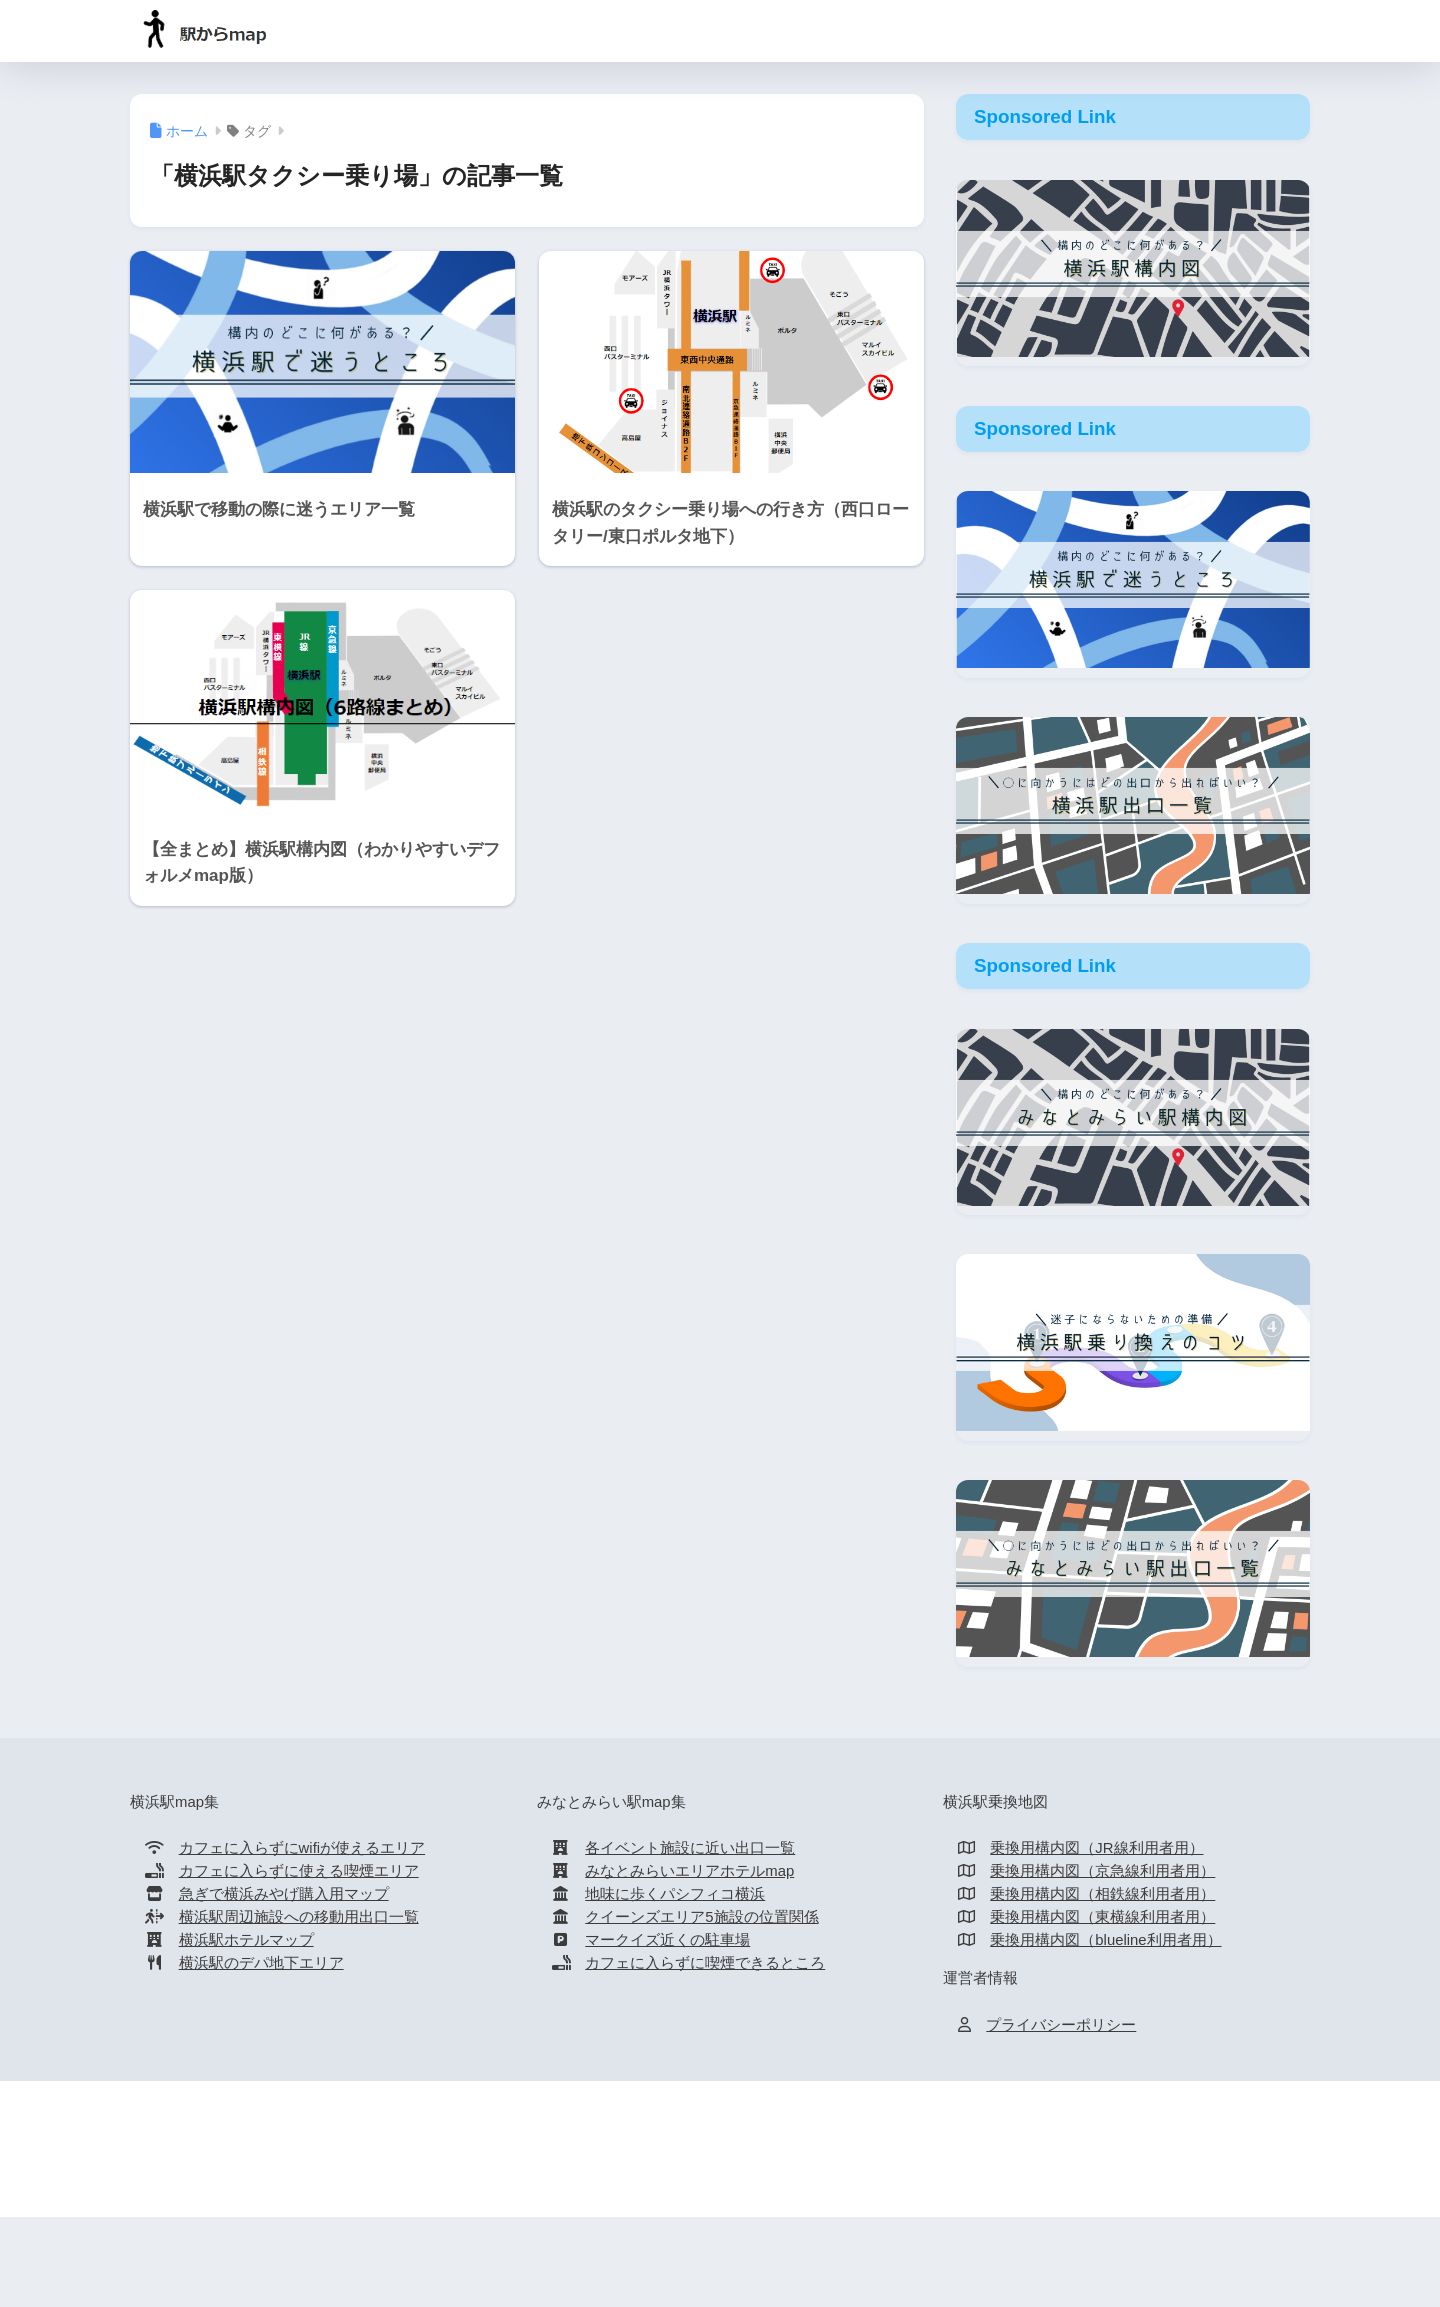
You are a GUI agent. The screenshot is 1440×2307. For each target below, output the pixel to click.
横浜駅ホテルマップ (246, 1940)
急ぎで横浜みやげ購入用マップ (284, 1894)
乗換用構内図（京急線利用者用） (1102, 1871)
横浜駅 (583, 2159)
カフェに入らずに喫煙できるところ (705, 1963)
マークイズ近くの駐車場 (667, 1940)
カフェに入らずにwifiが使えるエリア (302, 1848)
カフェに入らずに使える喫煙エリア (299, 1871)
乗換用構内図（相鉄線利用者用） (1102, 1894)
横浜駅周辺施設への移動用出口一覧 (299, 1917)
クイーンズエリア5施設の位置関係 (701, 1917)
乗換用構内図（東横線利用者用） (1102, 1917)
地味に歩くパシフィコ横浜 (675, 1894)
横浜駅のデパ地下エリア (261, 1963)
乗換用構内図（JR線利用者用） (1096, 1848)
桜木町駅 (849, 2159)
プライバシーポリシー (1061, 2025)
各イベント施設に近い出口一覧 (690, 1848)
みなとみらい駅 (674, 2159)
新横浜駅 (773, 2159)
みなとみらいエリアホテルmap (689, 1871)
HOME (720, 2118)
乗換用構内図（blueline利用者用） (1105, 1940)
